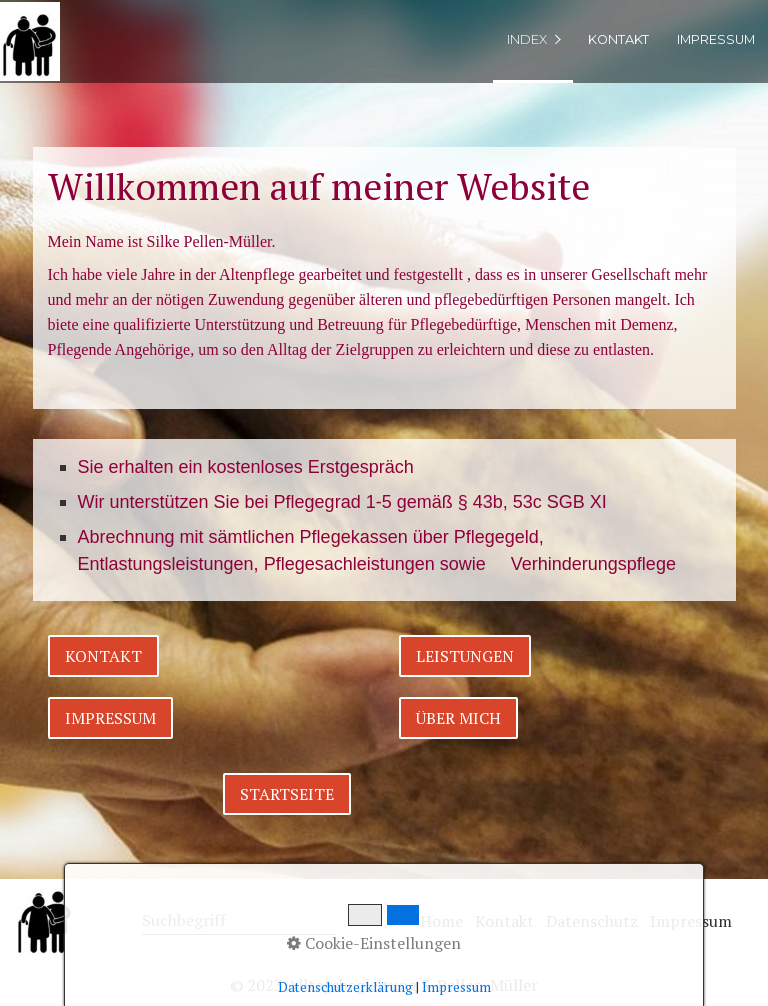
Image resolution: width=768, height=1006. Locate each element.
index (527, 39)
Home (441, 921)
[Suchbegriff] (239, 922)
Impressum (716, 39)
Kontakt (618, 39)
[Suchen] (325, 922)
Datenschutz (592, 921)
